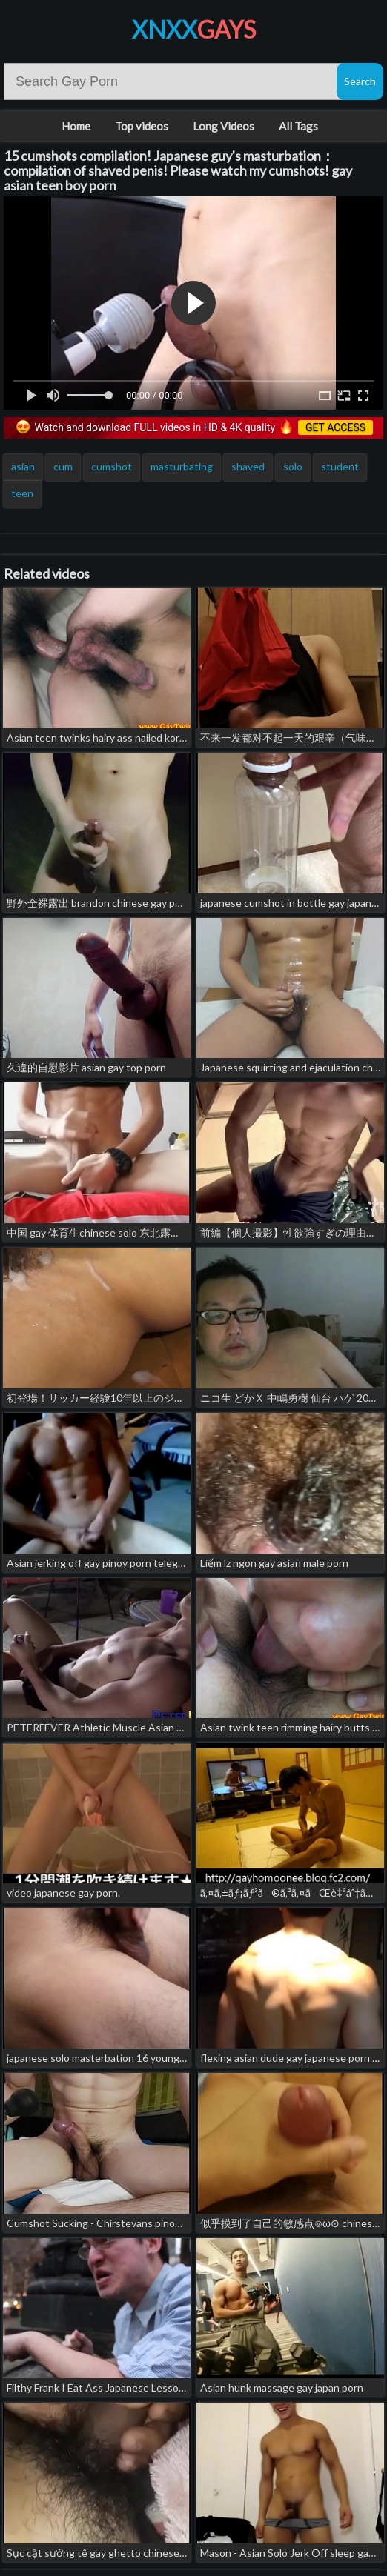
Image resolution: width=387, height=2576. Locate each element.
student (340, 466)
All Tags (298, 126)
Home (76, 126)
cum (63, 466)
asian (23, 466)
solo (292, 466)
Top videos (141, 126)
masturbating (181, 466)
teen (22, 493)
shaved (248, 466)
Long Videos (223, 126)
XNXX (194, 29)
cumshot (111, 466)
